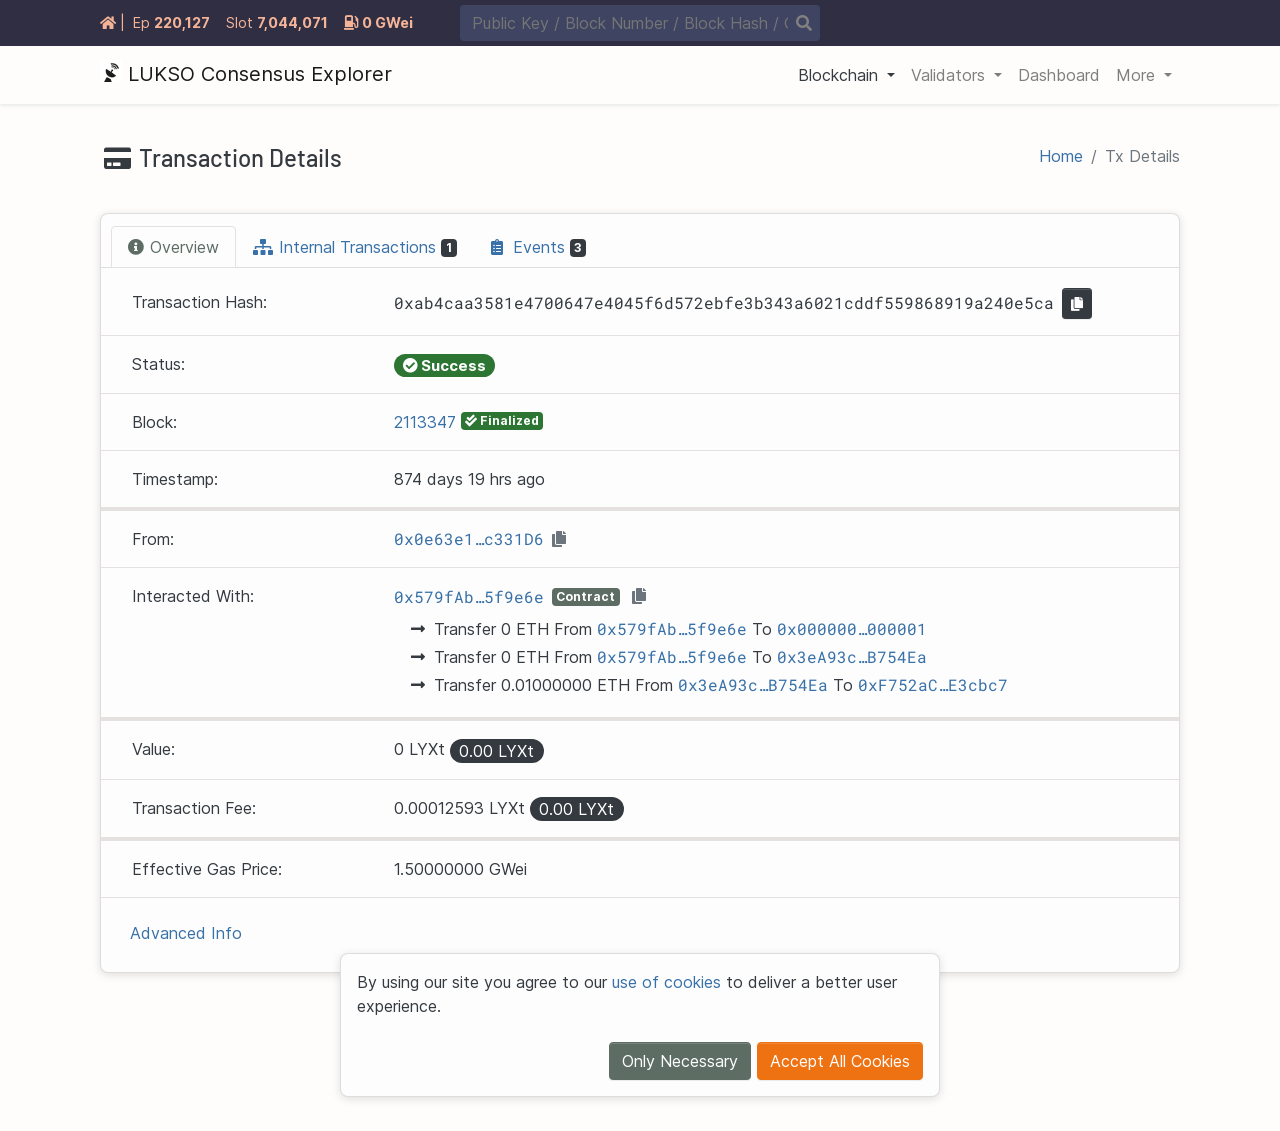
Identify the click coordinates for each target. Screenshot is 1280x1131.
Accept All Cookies (840, 1061)
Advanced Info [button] (186, 933)
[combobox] (640, 23)
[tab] (173, 247)
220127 (182, 22)
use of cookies (666, 982)
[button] (846, 75)
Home (1061, 156)
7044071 (292, 22)
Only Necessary (680, 1061)
